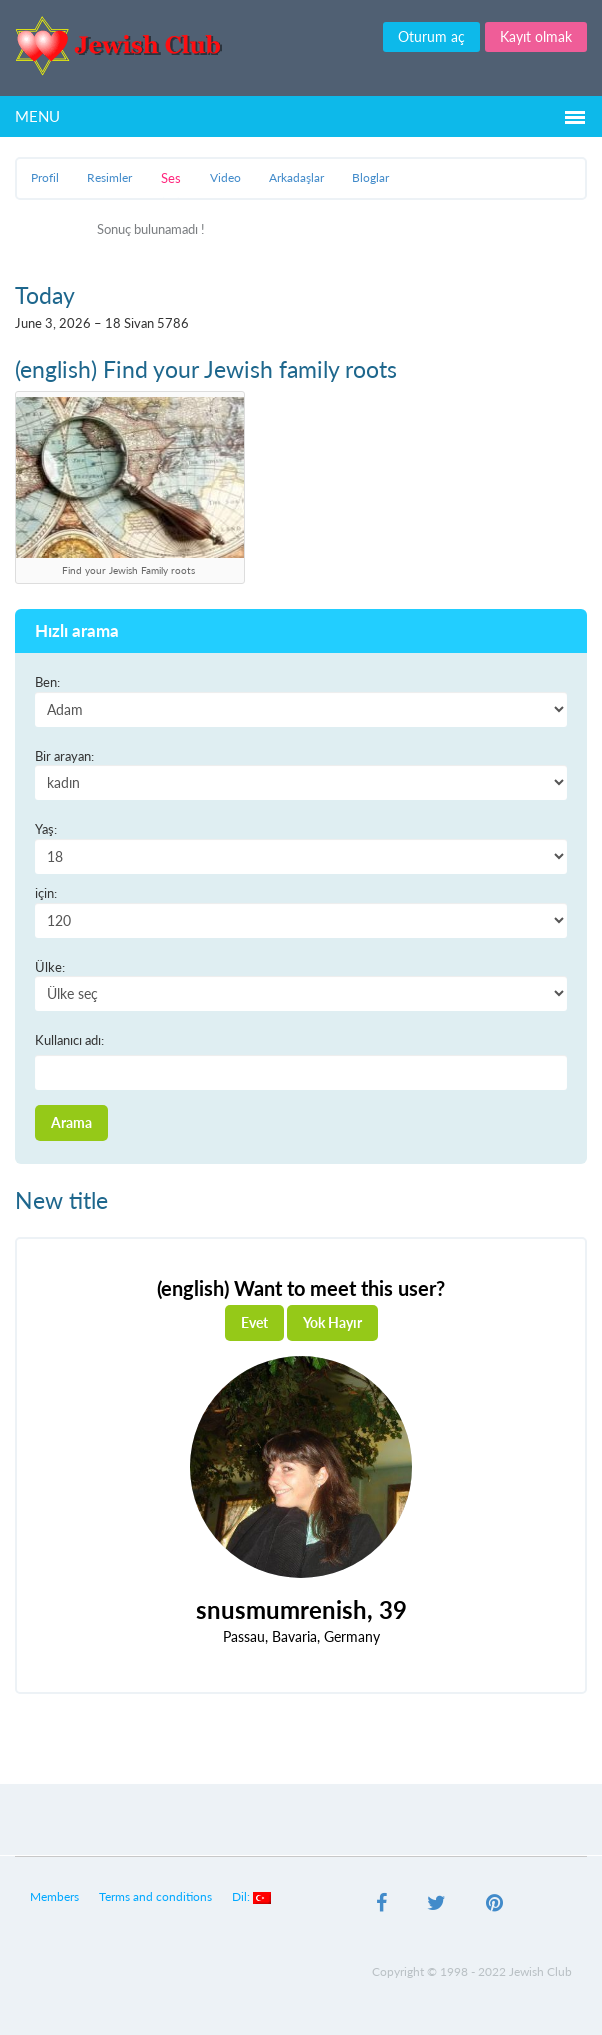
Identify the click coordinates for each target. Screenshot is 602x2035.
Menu (37, 116)
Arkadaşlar (296, 177)
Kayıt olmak (536, 36)
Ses (171, 178)
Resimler (109, 177)
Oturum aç (431, 36)
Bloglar (370, 177)
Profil (45, 177)
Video (225, 177)
